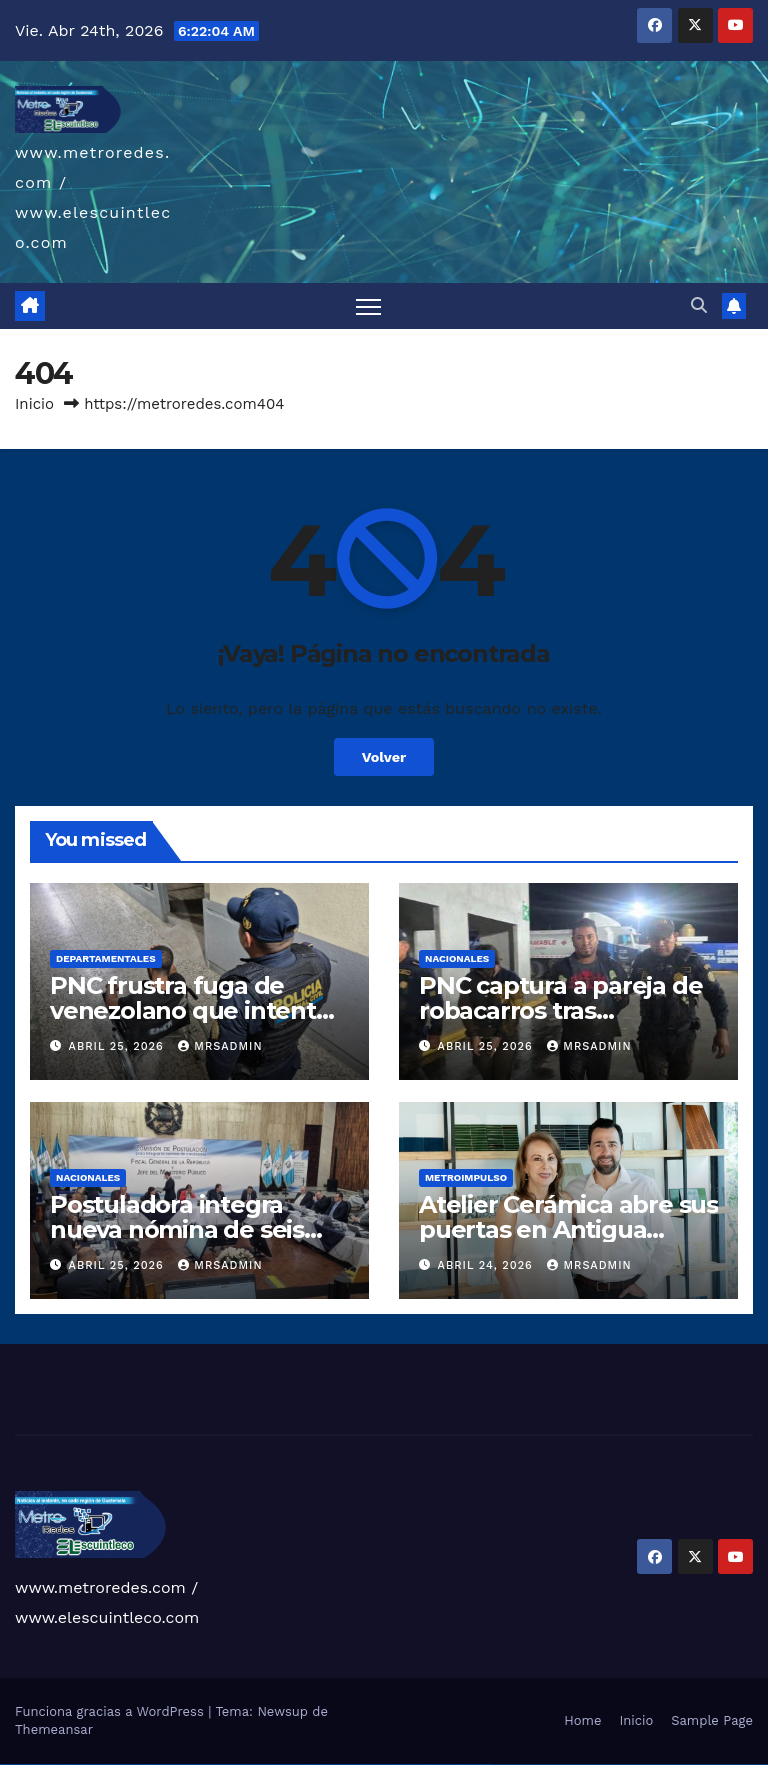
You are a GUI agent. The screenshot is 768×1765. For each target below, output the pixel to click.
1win (155, 1764)
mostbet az (399, 1764)
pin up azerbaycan (276, 1764)
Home (582, 1720)
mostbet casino (353, 1764)
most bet (386, 1764)
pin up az (286, 1764)
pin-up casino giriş (244, 1764)
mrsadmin (220, 1046)
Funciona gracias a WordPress (111, 1711)
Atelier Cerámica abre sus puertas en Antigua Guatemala (568, 1229)
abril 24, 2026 (488, 1265)
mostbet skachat (309, 1764)
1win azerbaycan (193, 1764)
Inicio (34, 404)
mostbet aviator (438, 1764)
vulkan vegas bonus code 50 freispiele (141, 1764)
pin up (209, 1764)
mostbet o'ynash (364, 1764)
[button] (699, 305)
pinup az (234, 1764)
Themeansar (54, 1729)
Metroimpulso (466, 1177)
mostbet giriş (408, 1764)
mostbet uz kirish (330, 1764)
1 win (159, 1764)
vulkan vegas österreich (104, 1764)
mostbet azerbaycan (461, 1764)
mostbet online (342, 1764)
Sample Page (712, 1720)
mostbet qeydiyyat (485, 1764)
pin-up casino (254, 1764)
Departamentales (106, 958)
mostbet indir (428, 1764)
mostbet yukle (418, 1764)
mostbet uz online (376, 1764)
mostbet (292, 1764)
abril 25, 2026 (119, 1046)
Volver (384, 757)
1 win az (184, 1764)
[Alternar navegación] (368, 306)
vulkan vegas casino (25, 1764)
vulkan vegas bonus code (70, 1764)
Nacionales (457, 958)
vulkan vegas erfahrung (120, 1764)
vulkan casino (13, 1764)
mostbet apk (320, 1764)
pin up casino (221, 1764)
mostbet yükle (473, 1764)
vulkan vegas (4, 1764)
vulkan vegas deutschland (53, 1764)
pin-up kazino (264, 1764)
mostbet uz (299, 1764)
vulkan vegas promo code (88, 1764)
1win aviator (178, 1764)
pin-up (228, 1764)
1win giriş (170, 1764)
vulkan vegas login (38, 1764)
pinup (214, 1764)
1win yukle (203, 1764)
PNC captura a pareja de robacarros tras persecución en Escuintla (566, 1010)
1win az (164, 1764)
